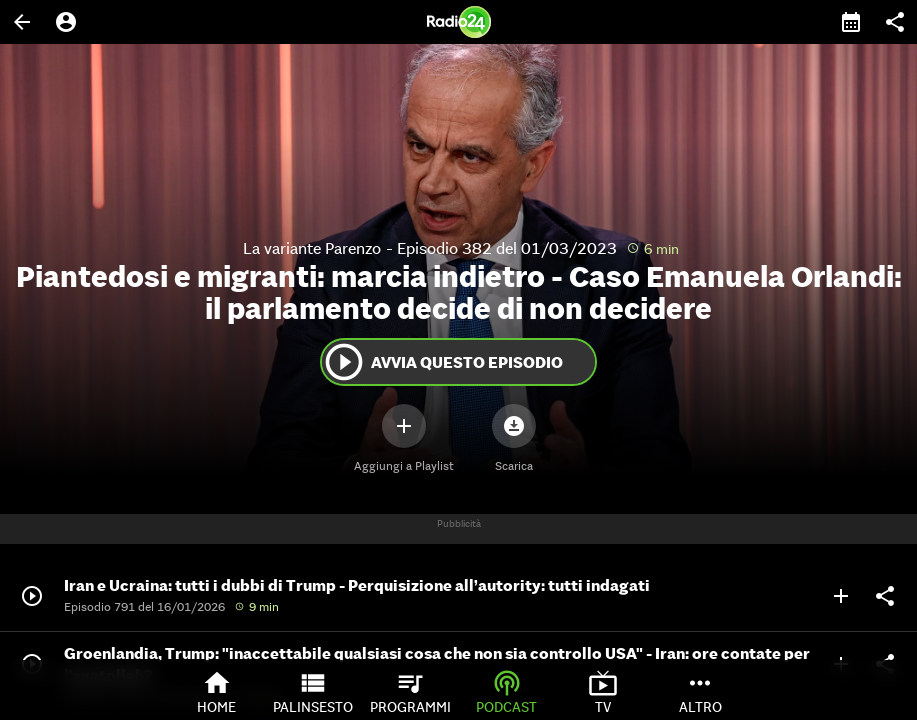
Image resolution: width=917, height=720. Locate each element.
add (841, 596)
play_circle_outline (344, 362)
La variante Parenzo (312, 248)
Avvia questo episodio (442, 362)
